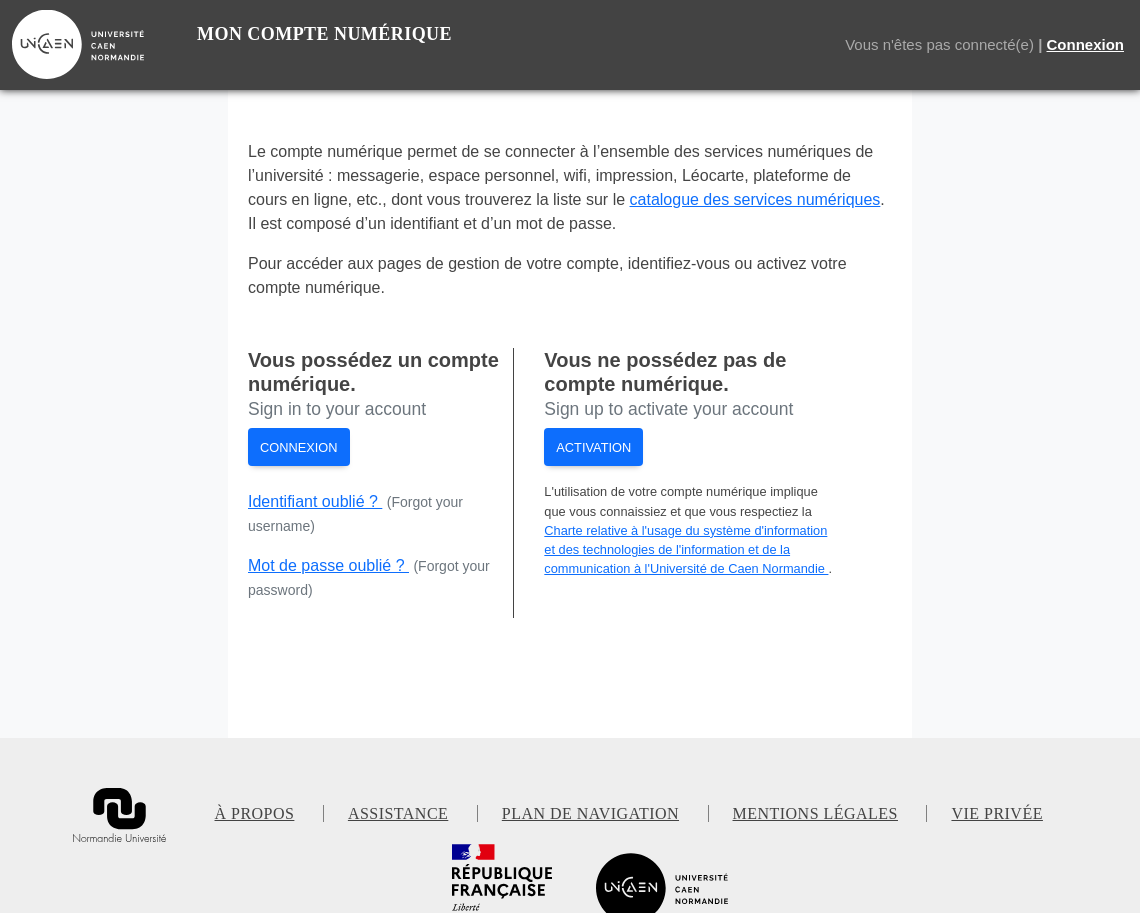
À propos (255, 813)
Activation (593, 447)
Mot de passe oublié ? (328, 565)
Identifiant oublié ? (315, 501)
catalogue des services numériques (755, 199)
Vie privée (996, 813)
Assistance (398, 813)
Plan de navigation (590, 813)
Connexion (1086, 44)
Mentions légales (815, 813)
